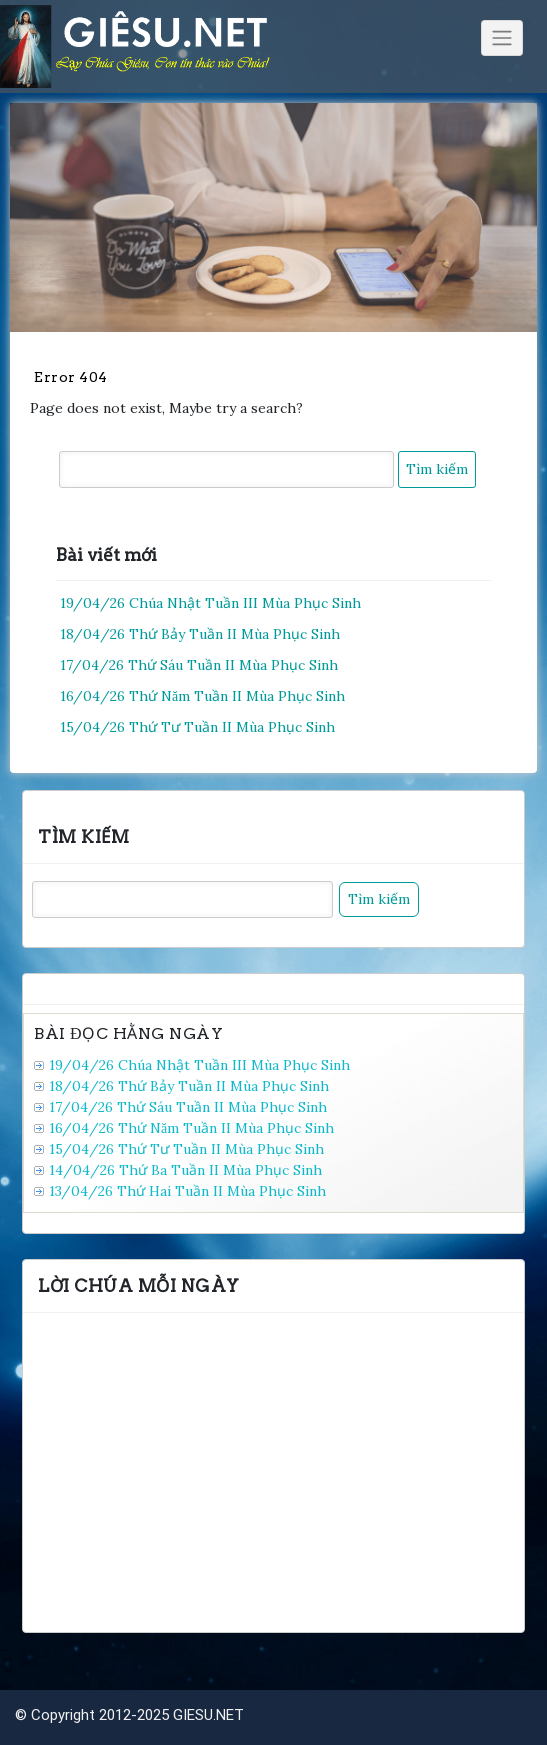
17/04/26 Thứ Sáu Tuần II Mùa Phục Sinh (199, 665)
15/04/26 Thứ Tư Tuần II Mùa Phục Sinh (197, 727)
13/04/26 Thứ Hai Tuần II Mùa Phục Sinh (187, 1191)
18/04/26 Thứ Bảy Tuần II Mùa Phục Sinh (200, 634)
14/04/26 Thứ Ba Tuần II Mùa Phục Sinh (185, 1170)
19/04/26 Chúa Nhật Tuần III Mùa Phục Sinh (210, 603)
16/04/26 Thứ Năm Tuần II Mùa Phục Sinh (202, 696)
